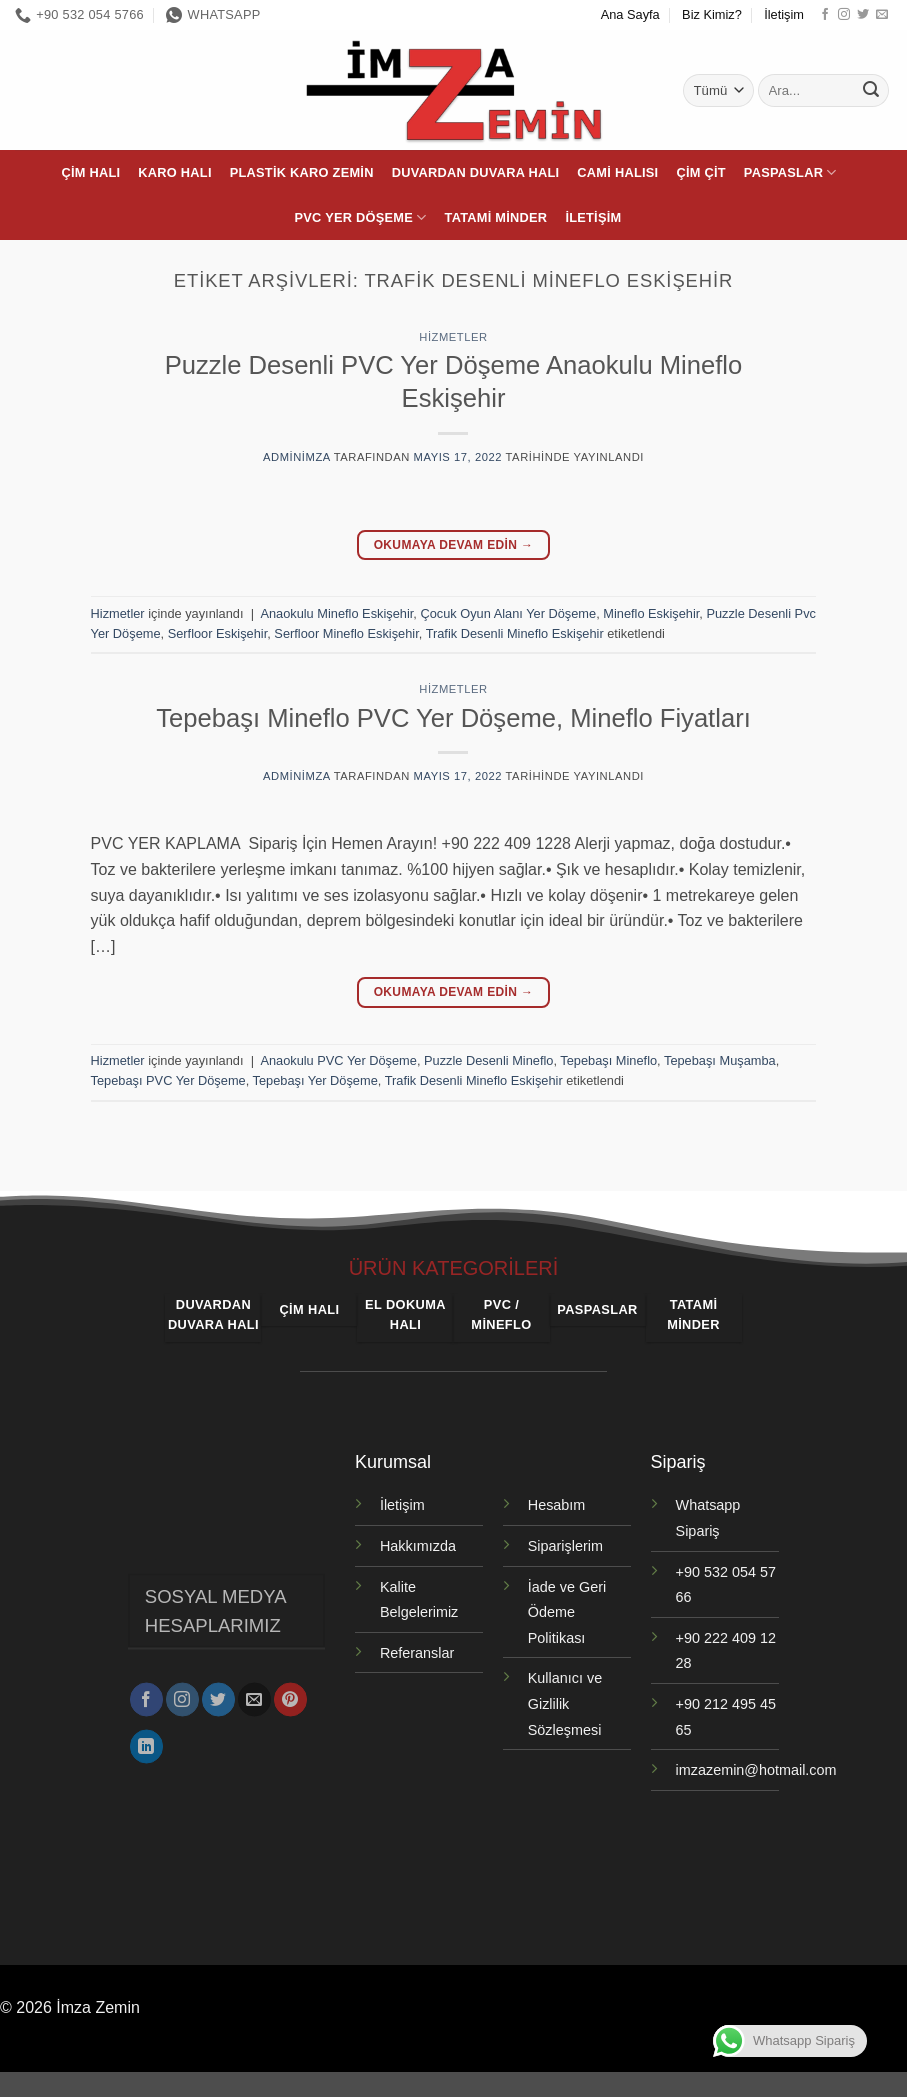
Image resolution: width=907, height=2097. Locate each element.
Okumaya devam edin (454, 545)
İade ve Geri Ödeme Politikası (567, 1612)
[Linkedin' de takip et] (146, 1740)
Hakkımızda (418, 1546)
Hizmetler (453, 337)
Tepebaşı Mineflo (608, 1060)
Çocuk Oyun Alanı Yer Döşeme (508, 613)
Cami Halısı (617, 172)
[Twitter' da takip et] (863, 15)
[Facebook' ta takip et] (825, 15)
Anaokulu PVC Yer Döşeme (338, 1060)
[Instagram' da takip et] (844, 15)
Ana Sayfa (630, 14)
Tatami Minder (496, 217)
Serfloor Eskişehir (218, 633)
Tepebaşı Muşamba (720, 1060)
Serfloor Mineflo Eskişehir (346, 633)
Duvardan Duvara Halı (476, 172)
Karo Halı (174, 172)
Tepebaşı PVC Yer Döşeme (168, 1080)
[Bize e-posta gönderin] (882, 15)
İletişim (784, 14)
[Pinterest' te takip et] (290, 1693)
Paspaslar (790, 172)
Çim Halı (90, 172)
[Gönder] (871, 91)
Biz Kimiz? (712, 14)
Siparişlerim (565, 1546)
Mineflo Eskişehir (651, 613)
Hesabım (557, 1505)
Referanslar (417, 1653)
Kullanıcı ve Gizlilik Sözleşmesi (565, 1703)
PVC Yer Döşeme (361, 217)
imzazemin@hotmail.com (756, 1770)
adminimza (296, 457)
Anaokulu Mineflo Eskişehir (336, 613)
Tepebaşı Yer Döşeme (315, 1080)
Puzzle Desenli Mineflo (488, 1060)
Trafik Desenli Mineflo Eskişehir (515, 633)
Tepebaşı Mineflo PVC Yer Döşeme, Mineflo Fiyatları (453, 718)
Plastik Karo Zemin (302, 172)
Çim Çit (700, 172)
